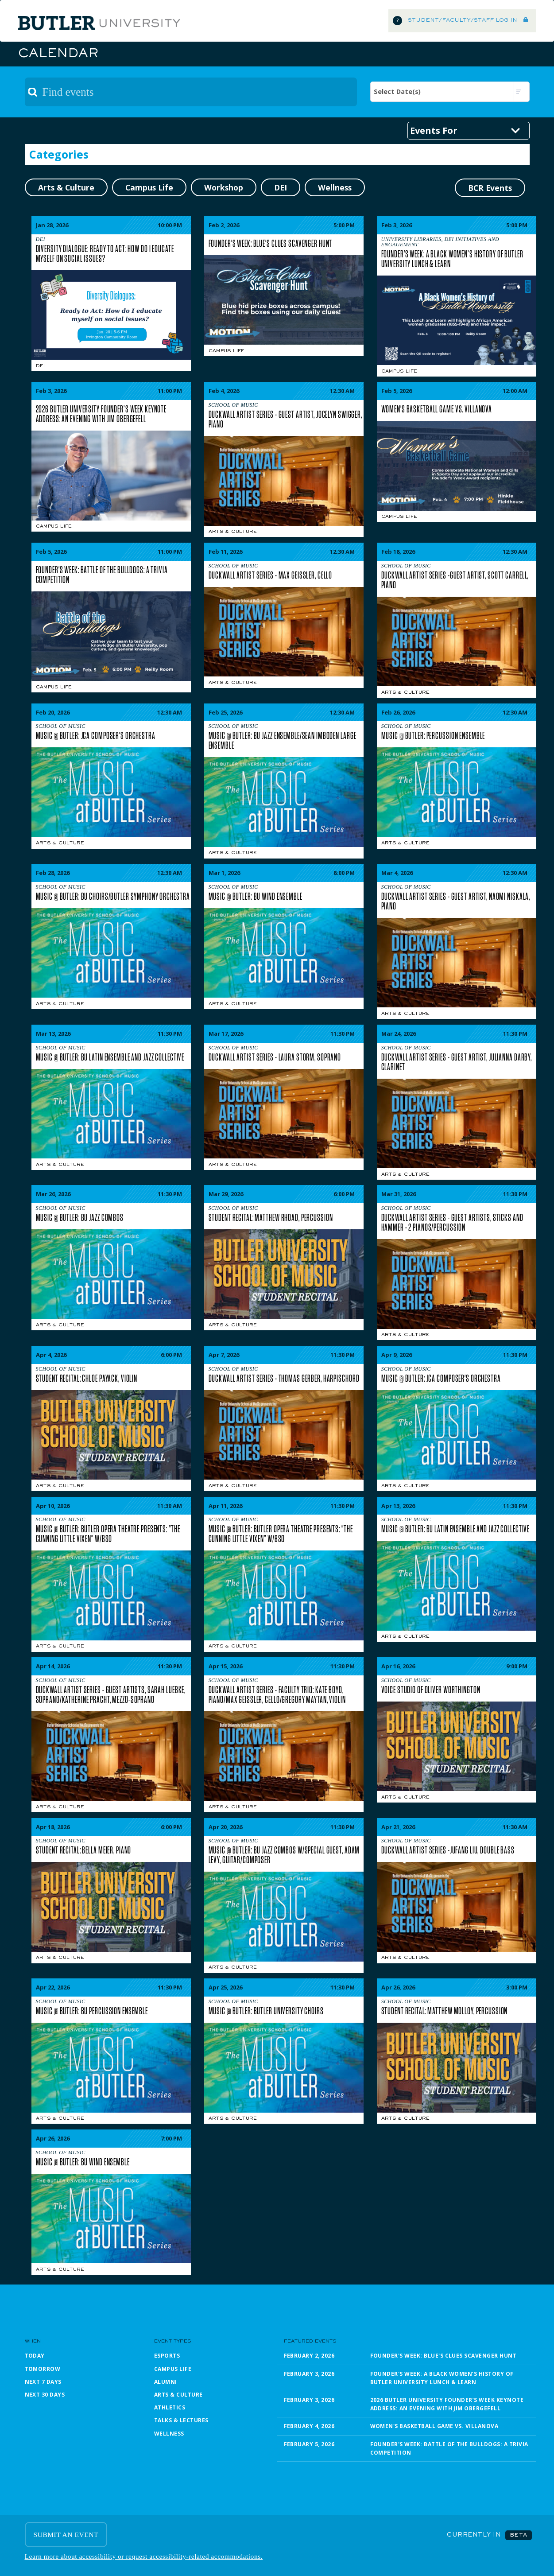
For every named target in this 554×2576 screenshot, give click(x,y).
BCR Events (490, 188)
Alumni (165, 2382)
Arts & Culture (233, 532)
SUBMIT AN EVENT (66, 2534)
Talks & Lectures (181, 2420)
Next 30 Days (45, 2394)
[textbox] (191, 92)
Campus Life (227, 351)
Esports (167, 2355)
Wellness (169, 2433)
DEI (40, 366)
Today (35, 2355)
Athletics (169, 2407)
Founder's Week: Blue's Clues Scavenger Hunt (443, 2355)
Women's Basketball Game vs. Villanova (434, 2426)
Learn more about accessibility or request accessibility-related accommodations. (144, 2556)
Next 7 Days (43, 2382)
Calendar (58, 54)
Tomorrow (43, 2369)
